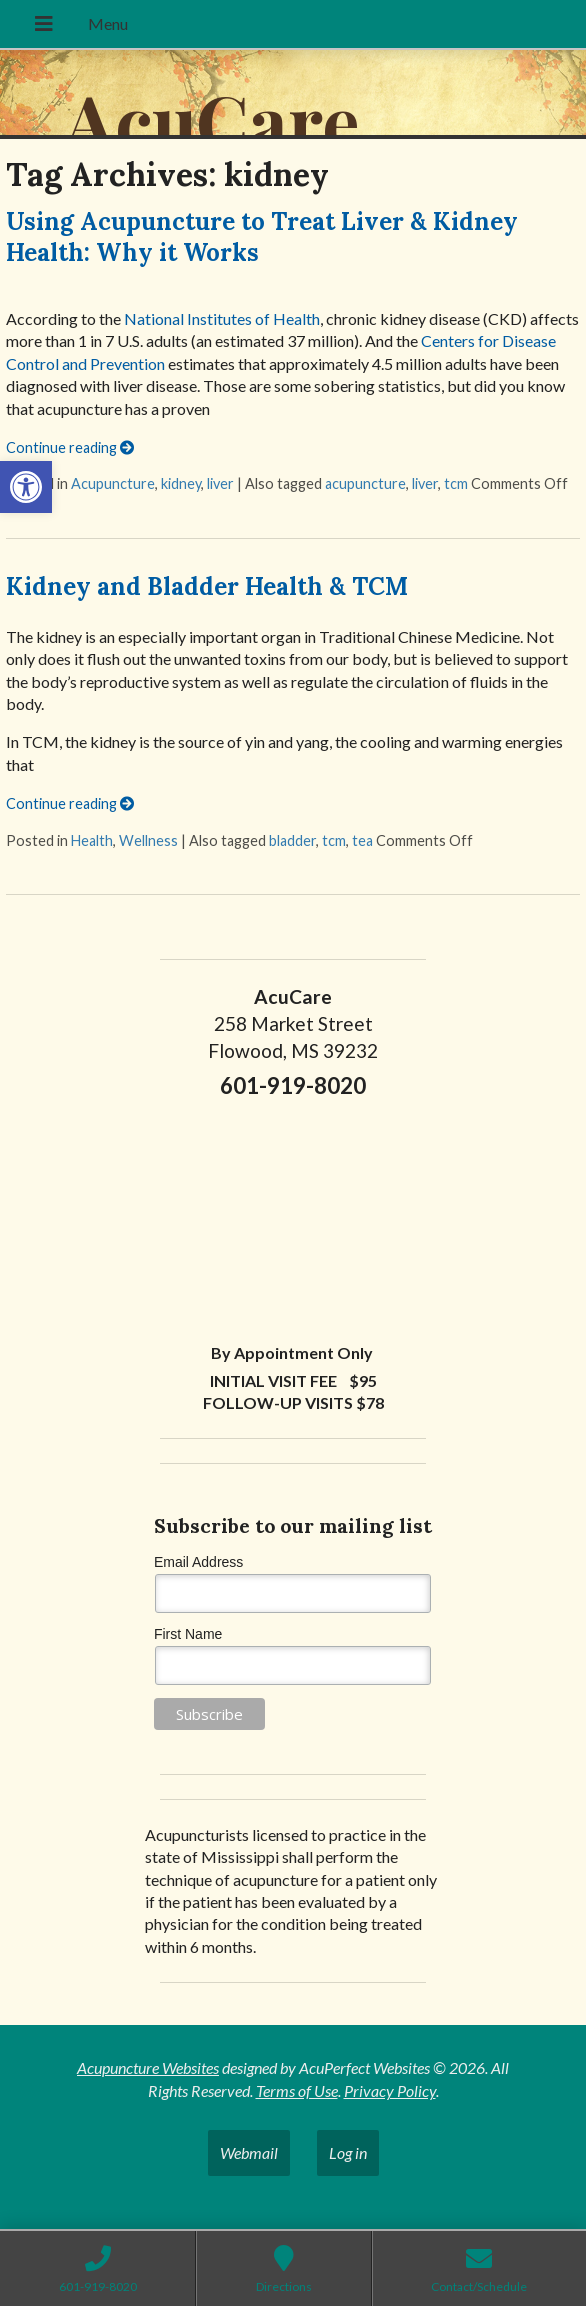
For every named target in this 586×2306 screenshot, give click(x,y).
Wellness (148, 840)
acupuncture (365, 483)
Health (92, 840)
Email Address (198, 1562)
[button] (26, 487)
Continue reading (70, 447)
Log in (348, 2152)
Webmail (249, 2152)
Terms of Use (297, 2090)
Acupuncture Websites (148, 2067)
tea (362, 840)
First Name (188, 1634)
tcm (456, 483)
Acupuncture (113, 483)
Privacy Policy (390, 2090)
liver (220, 483)
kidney (181, 483)
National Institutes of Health (222, 318)
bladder (292, 840)
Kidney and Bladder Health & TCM (207, 586)
